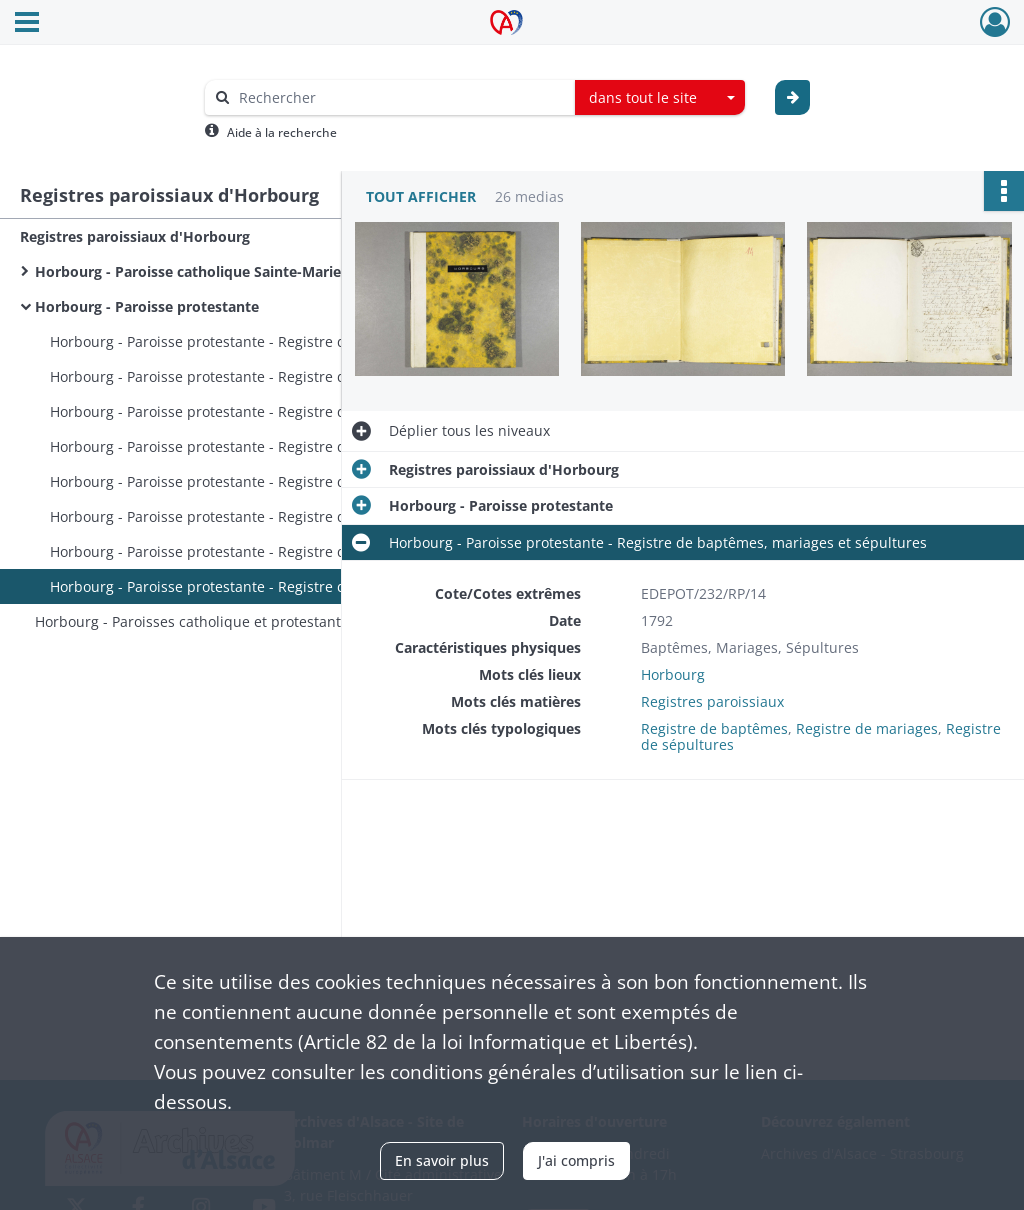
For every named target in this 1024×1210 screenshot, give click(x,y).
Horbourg (673, 674)
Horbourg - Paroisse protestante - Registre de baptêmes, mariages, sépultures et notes (250, 341)
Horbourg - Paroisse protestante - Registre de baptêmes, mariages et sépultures (250, 446)
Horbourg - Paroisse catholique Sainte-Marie (188, 271)
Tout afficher (421, 196)
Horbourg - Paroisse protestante (147, 306)
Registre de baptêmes (714, 728)
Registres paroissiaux (712, 701)
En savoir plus (442, 1160)
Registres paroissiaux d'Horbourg (135, 236)
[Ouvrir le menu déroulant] (27, 24)
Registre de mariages (867, 728)
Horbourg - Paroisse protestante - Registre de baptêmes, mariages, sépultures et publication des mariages (250, 411)
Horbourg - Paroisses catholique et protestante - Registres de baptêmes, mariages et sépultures (235, 621)
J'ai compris (576, 1160)
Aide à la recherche (282, 132)
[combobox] (660, 98)
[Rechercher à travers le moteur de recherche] (400, 97)
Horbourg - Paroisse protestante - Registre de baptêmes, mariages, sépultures (250, 376)
